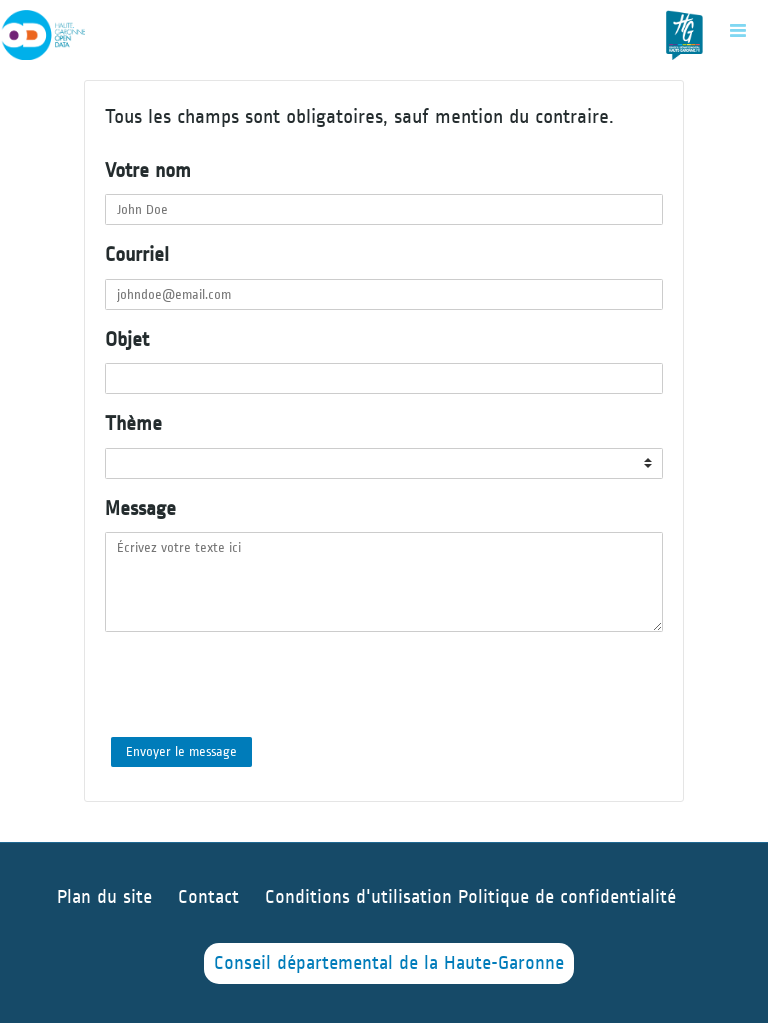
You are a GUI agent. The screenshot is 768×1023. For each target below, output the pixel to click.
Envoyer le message (181, 751)
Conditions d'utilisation (361, 897)
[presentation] (257, 685)
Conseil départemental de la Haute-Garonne (389, 963)
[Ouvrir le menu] (738, 30)
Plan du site (104, 897)
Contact (208, 897)
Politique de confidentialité (567, 897)
